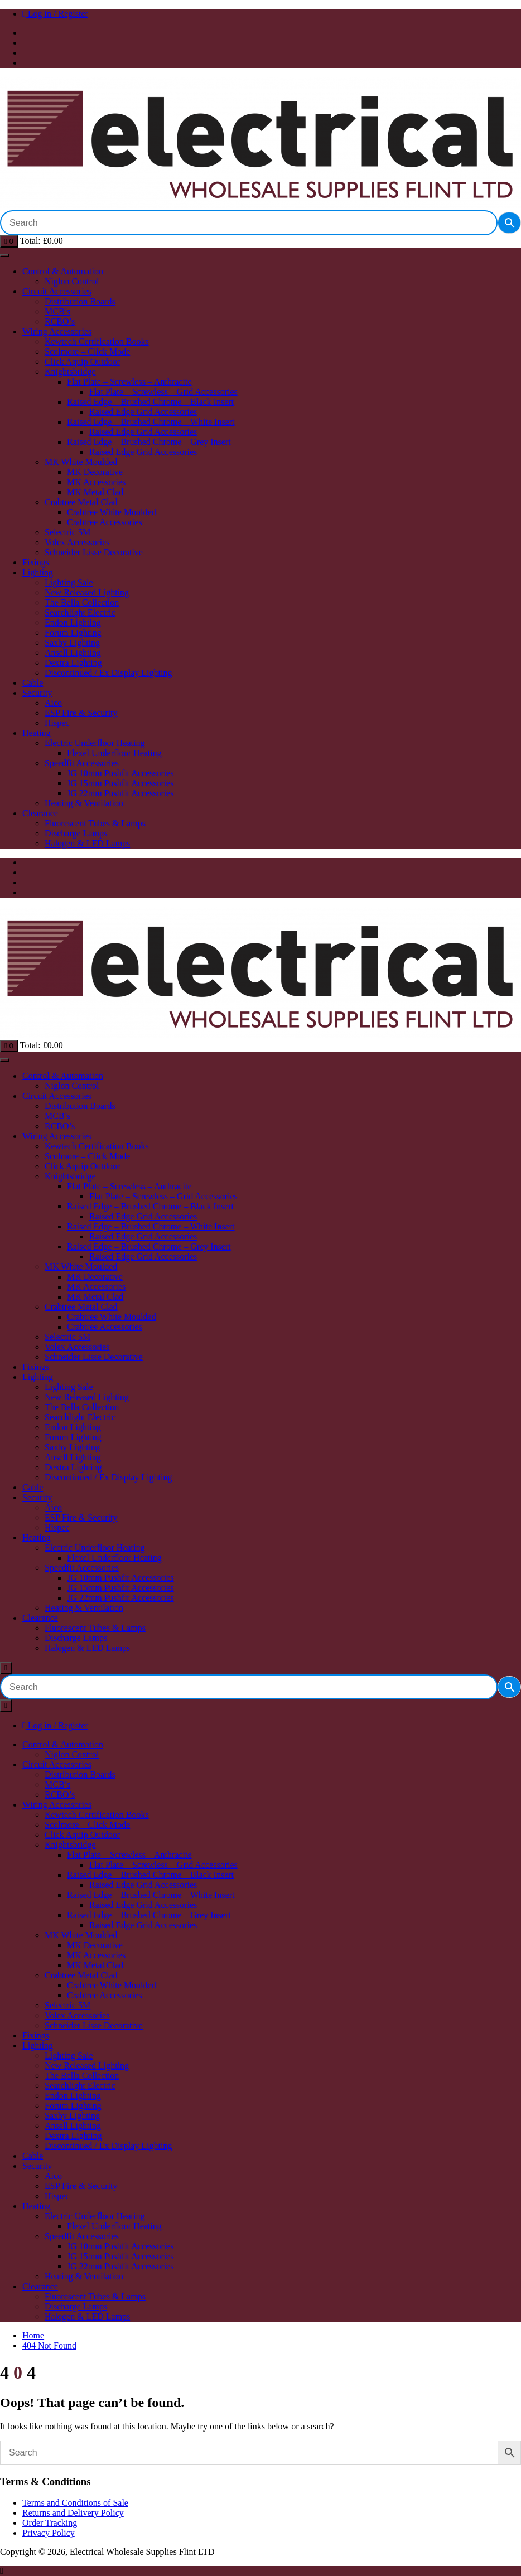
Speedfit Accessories (82, 763)
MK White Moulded (81, 462)
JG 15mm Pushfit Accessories (120, 783)
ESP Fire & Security (81, 713)
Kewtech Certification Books (97, 341)
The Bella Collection (82, 602)
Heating (36, 733)
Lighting (37, 572)
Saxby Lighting (72, 642)
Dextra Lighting (73, 662)
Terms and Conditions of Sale (75, 2502)
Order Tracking (49, 2522)
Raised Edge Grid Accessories (143, 412)
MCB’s (57, 311)
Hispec (57, 723)
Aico (53, 703)
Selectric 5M (67, 532)
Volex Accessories (77, 542)
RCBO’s (60, 321)
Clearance (40, 813)
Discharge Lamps (76, 833)
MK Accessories (96, 482)
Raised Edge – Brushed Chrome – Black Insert (150, 401)
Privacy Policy (48, 2533)
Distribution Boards (80, 301)
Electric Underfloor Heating (94, 743)
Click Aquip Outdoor (82, 361)
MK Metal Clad (95, 492)
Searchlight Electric (80, 612)
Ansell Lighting (73, 652)
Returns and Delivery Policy (73, 2512)
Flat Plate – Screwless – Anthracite (129, 381)
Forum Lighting (73, 632)
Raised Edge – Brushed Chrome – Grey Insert (149, 442)
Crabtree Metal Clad (81, 502)
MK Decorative (95, 472)
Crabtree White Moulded (111, 512)
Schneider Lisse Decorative (94, 552)
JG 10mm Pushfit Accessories (120, 773)
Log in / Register (55, 13)
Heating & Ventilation (84, 803)
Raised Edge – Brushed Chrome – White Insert (151, 422)
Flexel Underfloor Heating (114, 753)
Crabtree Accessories (104, 522)
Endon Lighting (73, 622)
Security (37, 693)
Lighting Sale (69, 582)
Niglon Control (72, 281)
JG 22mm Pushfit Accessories (120, 793)
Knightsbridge (70, 371)
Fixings (35, 562)
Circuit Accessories (56, 291)
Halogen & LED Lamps (87, 843)
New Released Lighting (87, 592)
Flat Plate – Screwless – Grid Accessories (163, 391)
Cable (32, 682)
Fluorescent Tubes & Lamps (95, 823)
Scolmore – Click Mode (87, 351)
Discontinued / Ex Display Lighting (108, 672)
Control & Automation (62, 271)
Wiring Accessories (56, 331)
